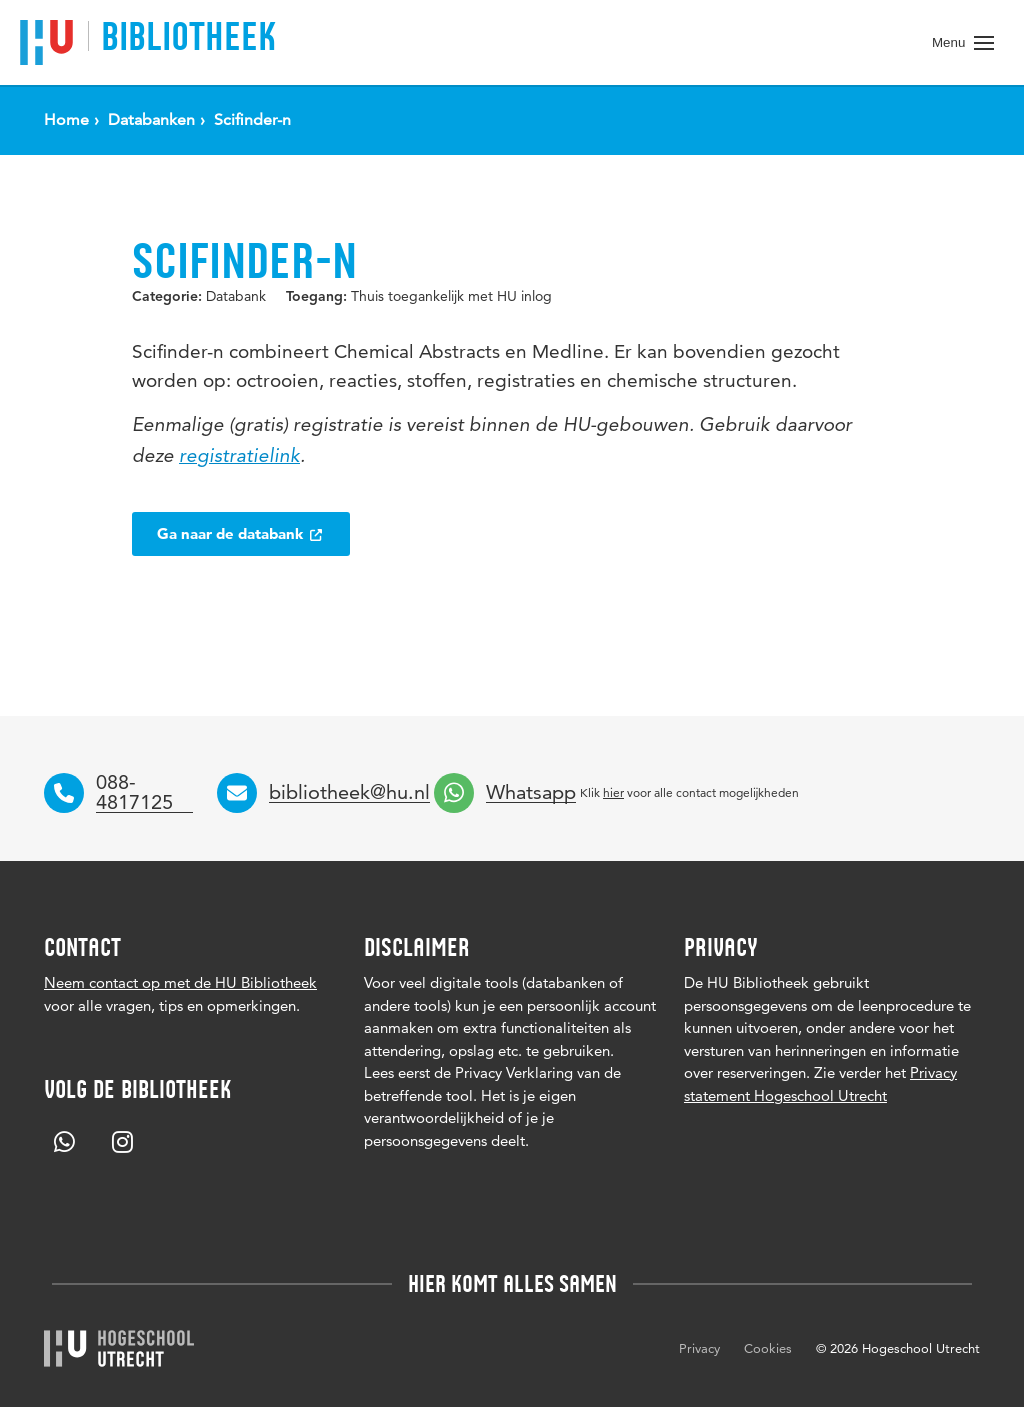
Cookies (768, 1348)
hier (613, 792)
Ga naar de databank (241, 533)
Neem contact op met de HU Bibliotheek (180, 982)
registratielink (239, 457)
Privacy (699, 1348)
